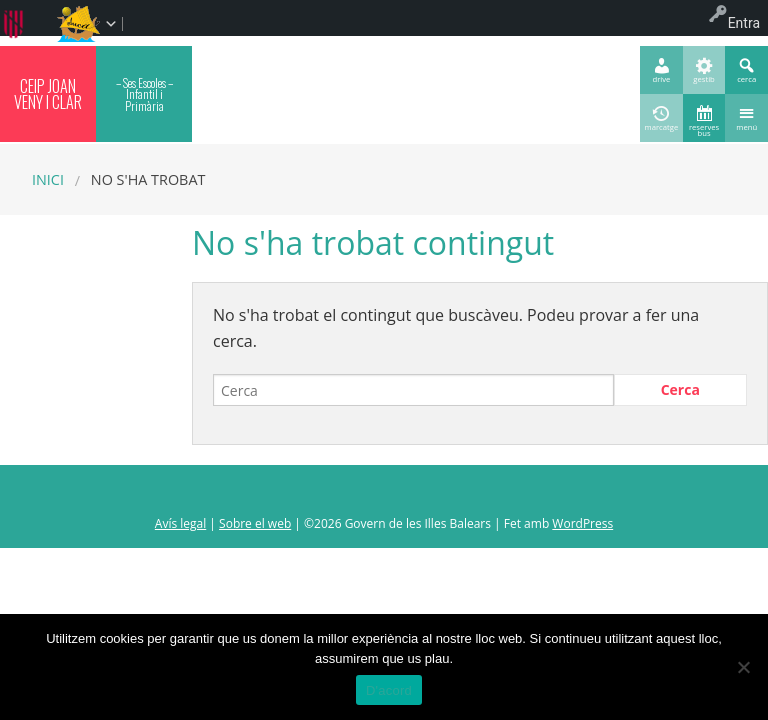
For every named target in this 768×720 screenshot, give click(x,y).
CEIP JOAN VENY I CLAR (48, 94)
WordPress (582, 523)
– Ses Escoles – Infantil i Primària (144, 94)
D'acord (389, 690)
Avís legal (180, 523)
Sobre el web (255, 523)
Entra (744, 23)
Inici (48, 179)
